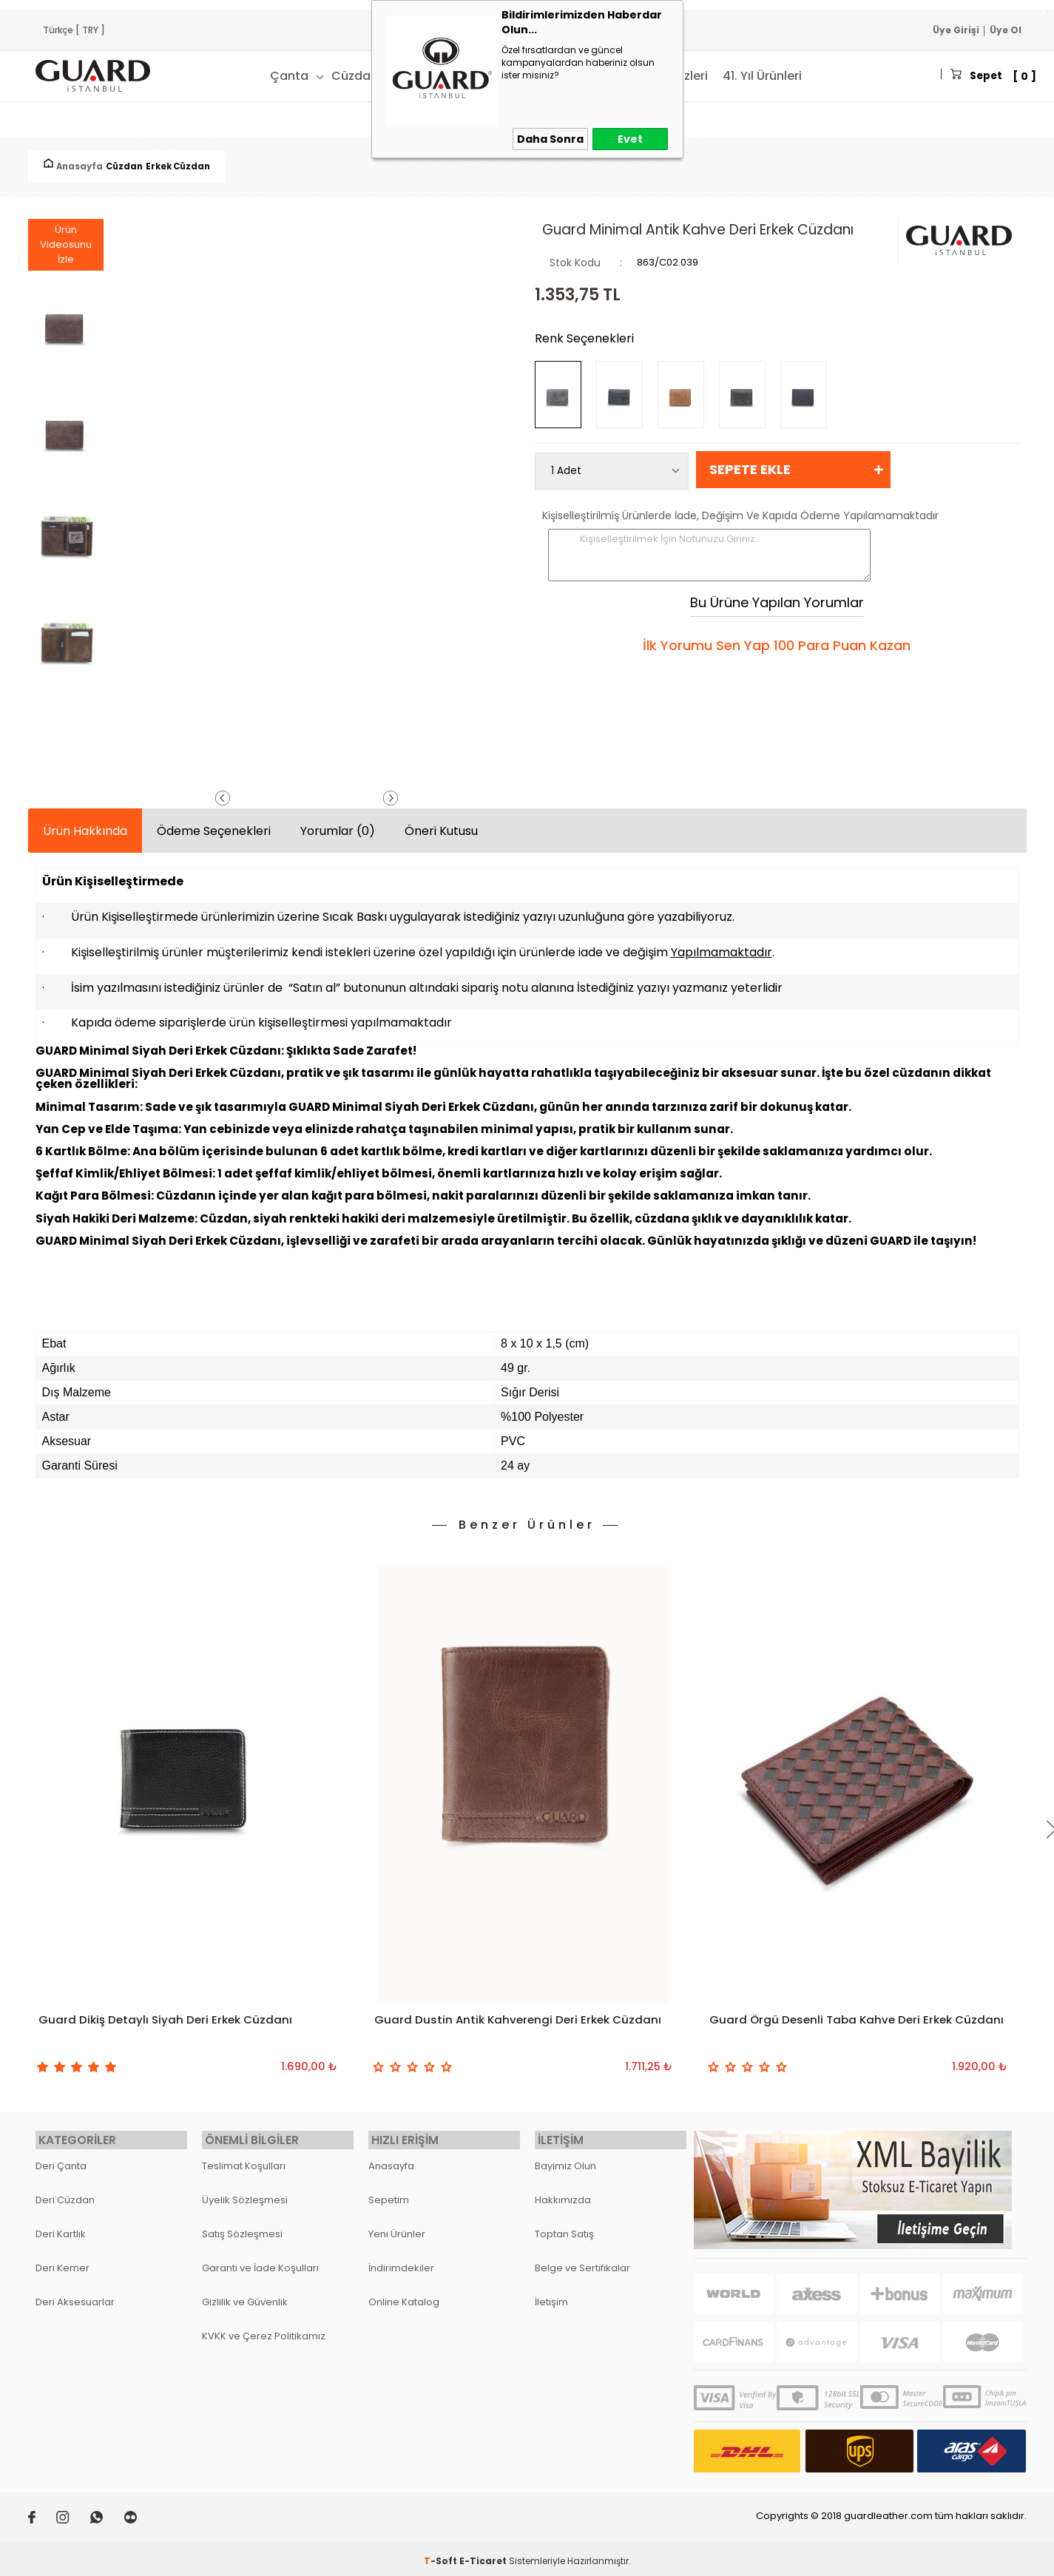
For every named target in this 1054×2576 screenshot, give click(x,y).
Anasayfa (391, 2158)
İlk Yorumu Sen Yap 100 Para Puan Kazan (777, 645)
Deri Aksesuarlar (75, 2294)
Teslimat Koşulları (244, 2158)
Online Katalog (403, 2294)
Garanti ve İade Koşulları (260, 2260)
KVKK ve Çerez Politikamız (263, 2328)
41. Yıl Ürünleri (713, 75)
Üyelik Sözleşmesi (245, 2192)
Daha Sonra (550, 139)
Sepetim (388, 2192)
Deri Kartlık (61, 2226)
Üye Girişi (956, 30)
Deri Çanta (61, 2158)
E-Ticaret (483, 2552)
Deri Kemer (62, 2260)
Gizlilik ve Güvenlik (245, 2294)
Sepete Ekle (750, 469)
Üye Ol (1005, 30)
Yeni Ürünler (396, 2226)
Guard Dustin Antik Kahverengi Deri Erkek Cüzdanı (521, 2020)
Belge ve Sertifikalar (582, 2260)
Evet (630, 139)
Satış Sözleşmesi (242, 2226)
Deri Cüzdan (65, 2192)
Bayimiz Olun (565, 2158)
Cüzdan (306, 75)
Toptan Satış (564, 2226)
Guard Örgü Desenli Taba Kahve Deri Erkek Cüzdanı (834, 2030)
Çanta (240, 75)
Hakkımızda (563, 2192)
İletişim (551, 2294)
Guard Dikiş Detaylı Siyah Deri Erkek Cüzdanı (168, 2020)
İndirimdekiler (401, 2260)
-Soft (441, 2552)
